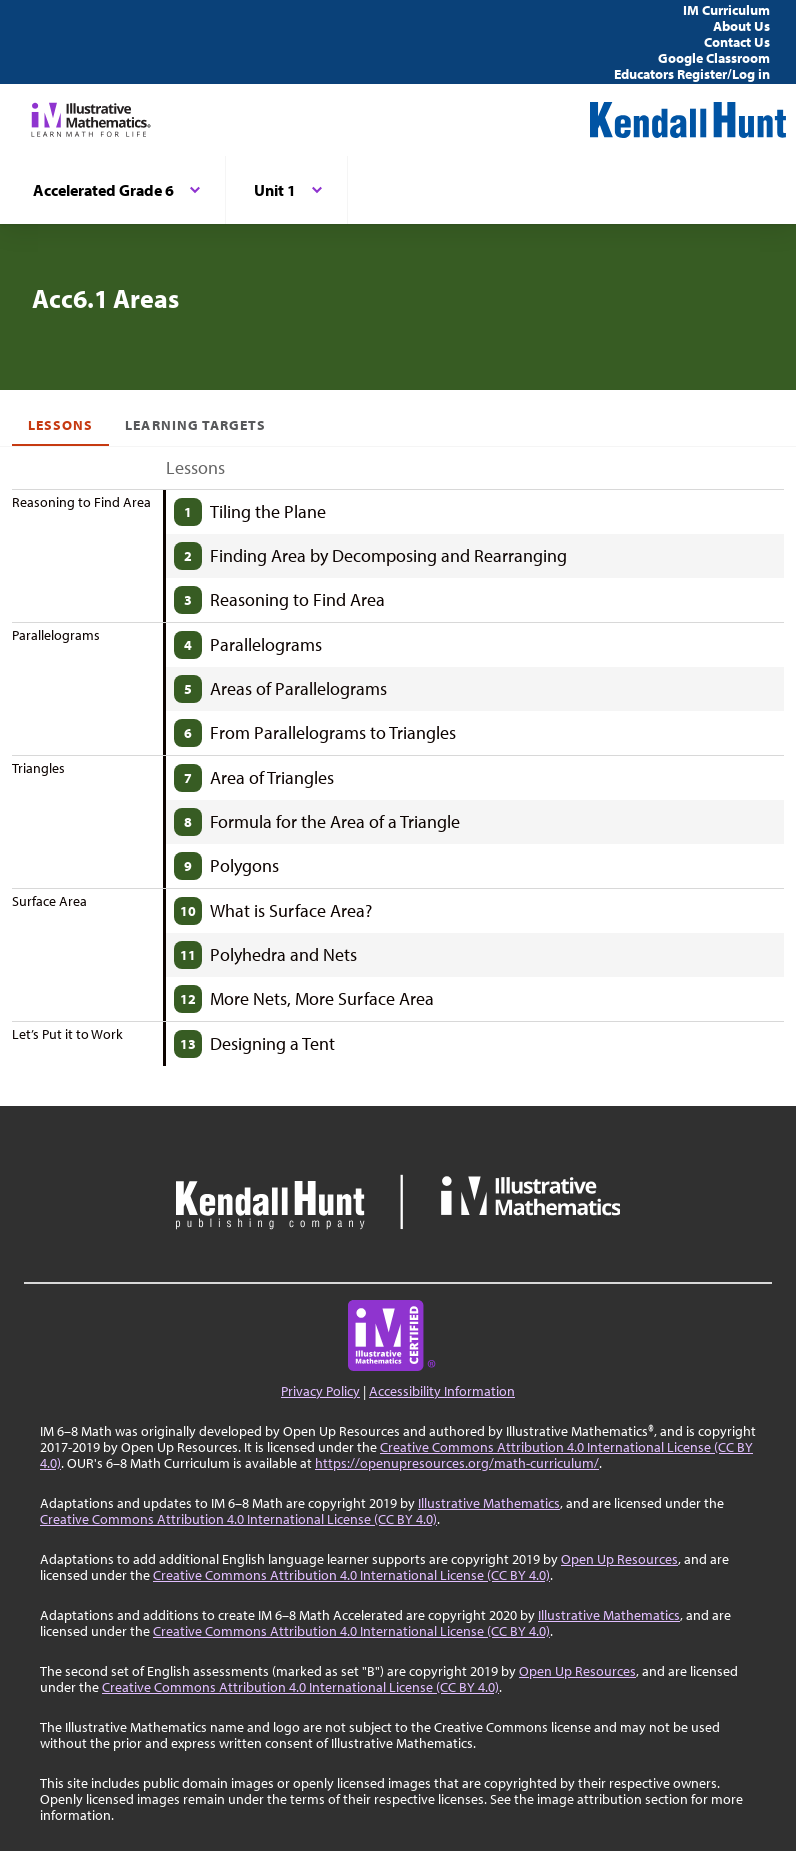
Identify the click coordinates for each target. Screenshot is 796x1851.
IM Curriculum (726, 10)
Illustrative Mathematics (489, 1503)
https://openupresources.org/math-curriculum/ (457, 1463)
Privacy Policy (320, 1391)
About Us (741, 26)
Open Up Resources (619, 1559)
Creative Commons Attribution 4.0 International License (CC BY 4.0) (238, 1519)
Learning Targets (195, 425)
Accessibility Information (442, 1391)
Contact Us (737, 42)
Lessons (60, 425)
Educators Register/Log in (692, 74)
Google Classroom (714, 58)
